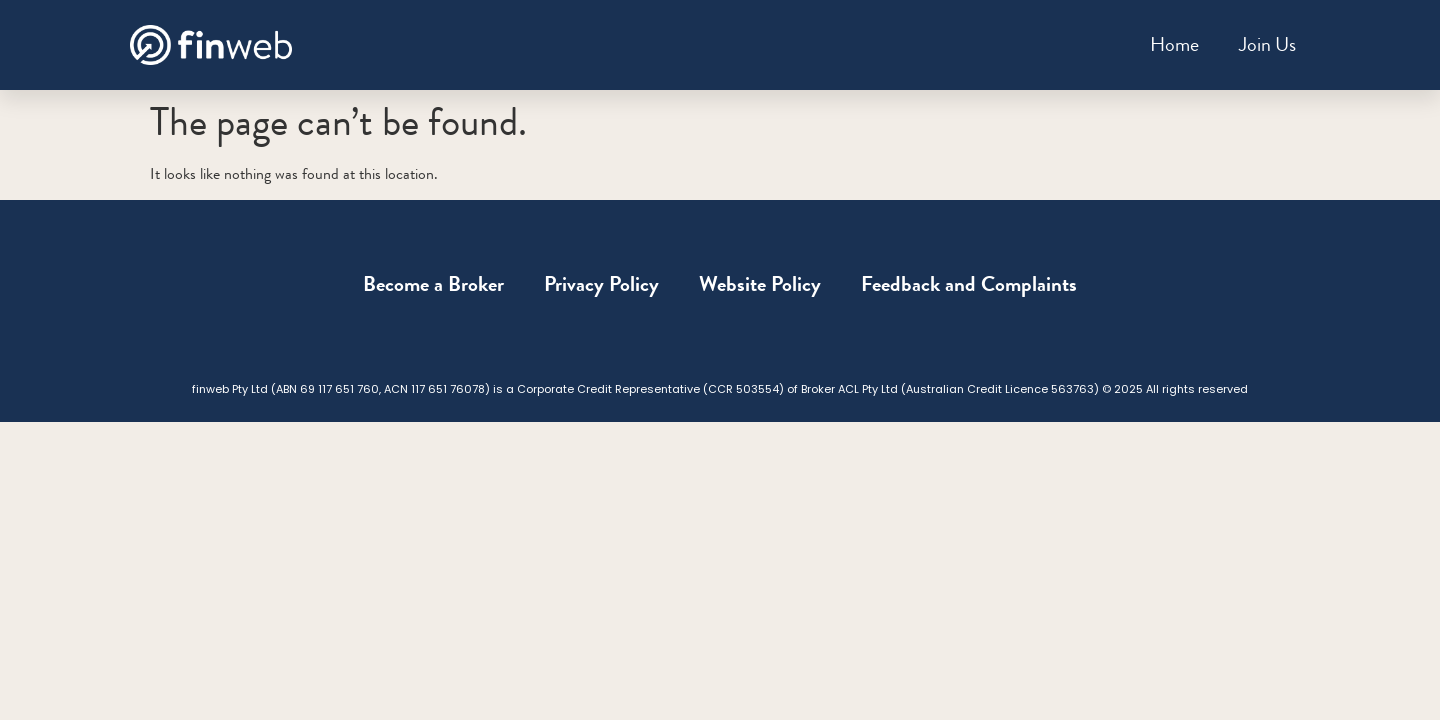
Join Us (1267, 44)
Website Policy (760, 284)
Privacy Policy (601, 284)
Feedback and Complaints (969, 284)
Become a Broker (433, 284)
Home (1174, 44)
